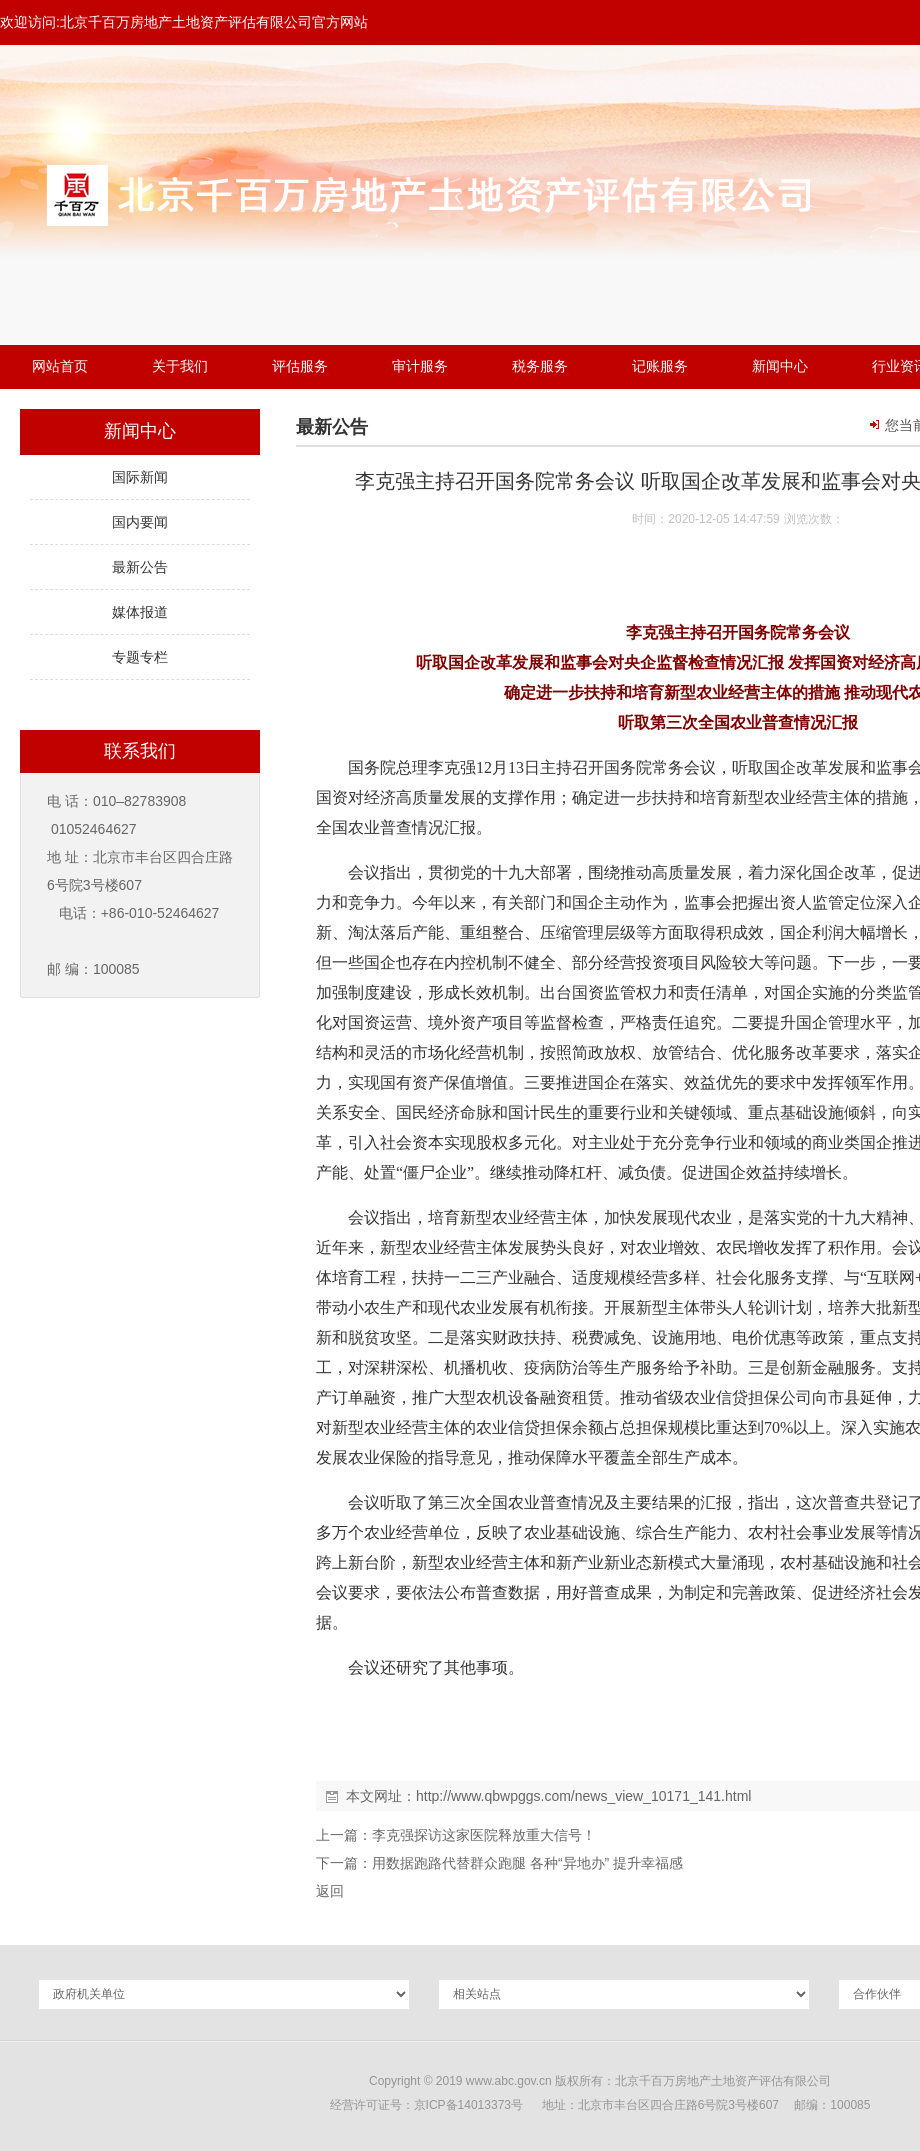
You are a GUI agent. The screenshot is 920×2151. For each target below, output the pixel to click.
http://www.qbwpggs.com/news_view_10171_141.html (583, 1796)
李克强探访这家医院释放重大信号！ (484, 1835)
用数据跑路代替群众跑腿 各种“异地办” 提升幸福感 (527, 1863)
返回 (330, 1891)
